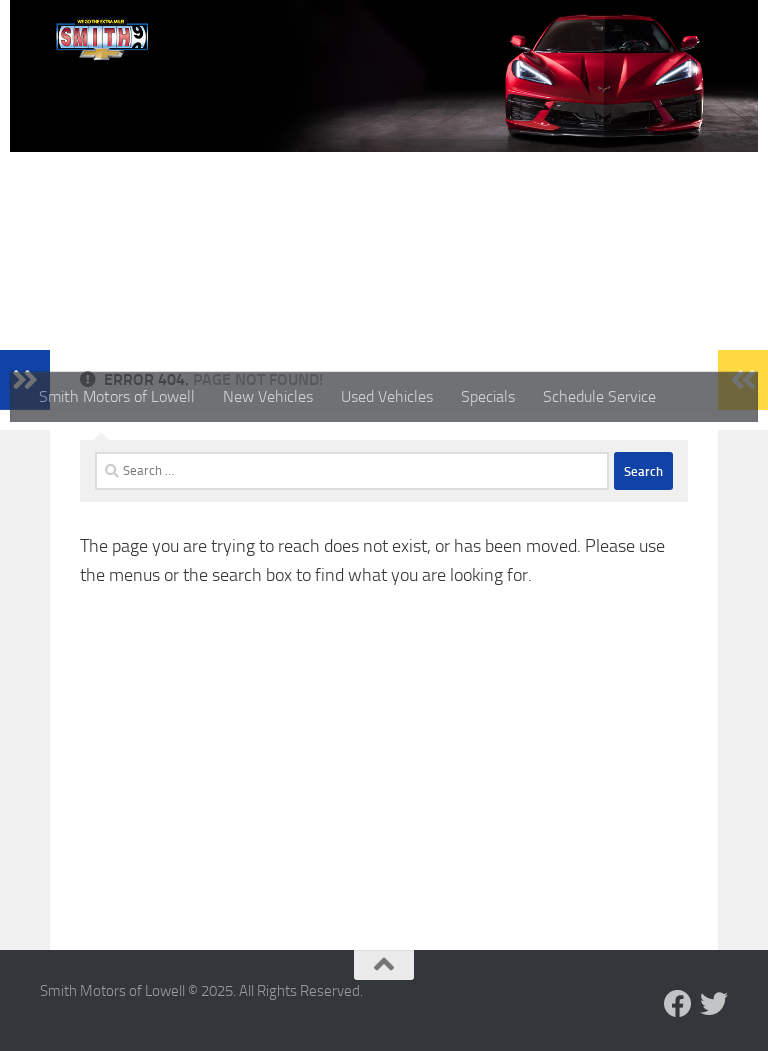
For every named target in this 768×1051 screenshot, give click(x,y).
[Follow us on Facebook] (678, 1004)
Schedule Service (599, 396)
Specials (488, 396)
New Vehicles (268, 396)
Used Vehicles (387, 396)
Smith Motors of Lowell (117, 396)
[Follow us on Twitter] (714, 1004)
